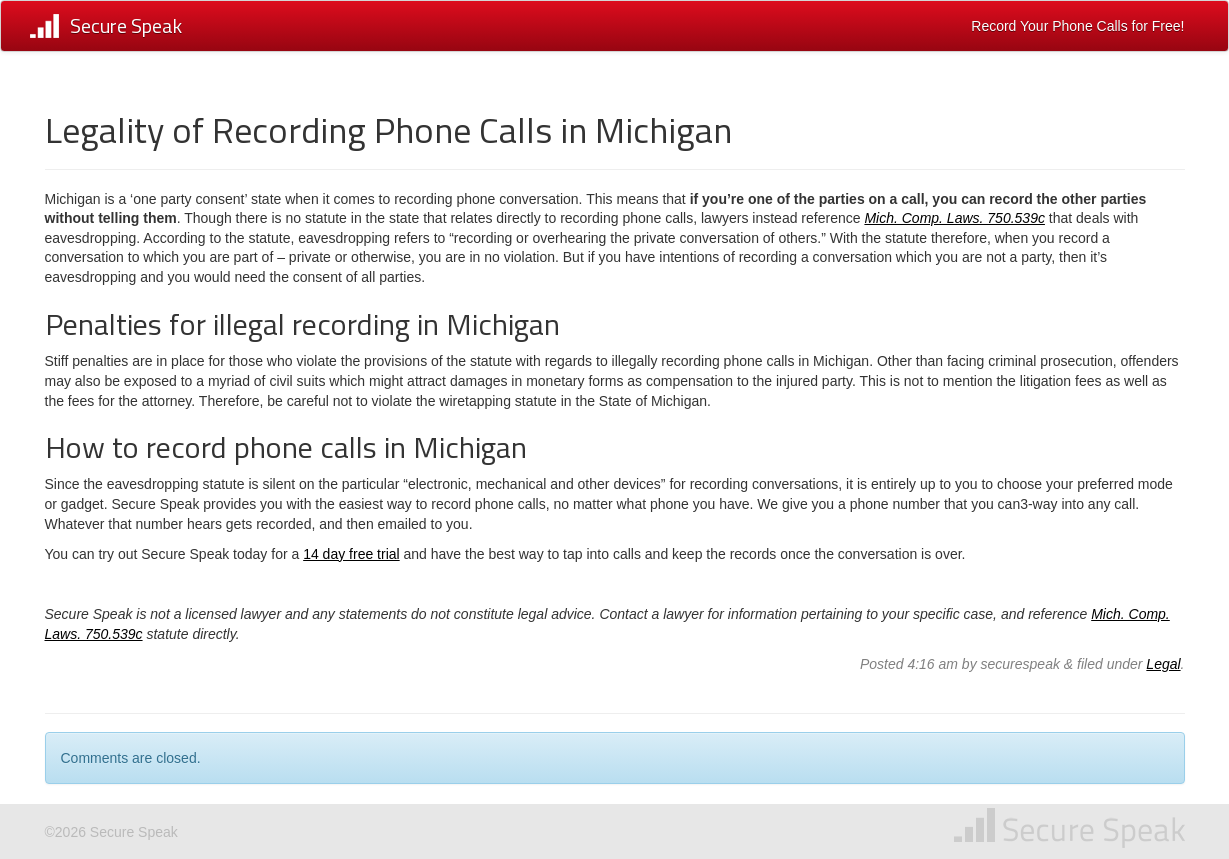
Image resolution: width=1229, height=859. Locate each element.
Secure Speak (126, 25)
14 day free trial (351, 554)
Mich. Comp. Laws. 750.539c (954, 218)
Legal (1163, 664)
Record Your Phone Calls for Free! (1077, 26)
